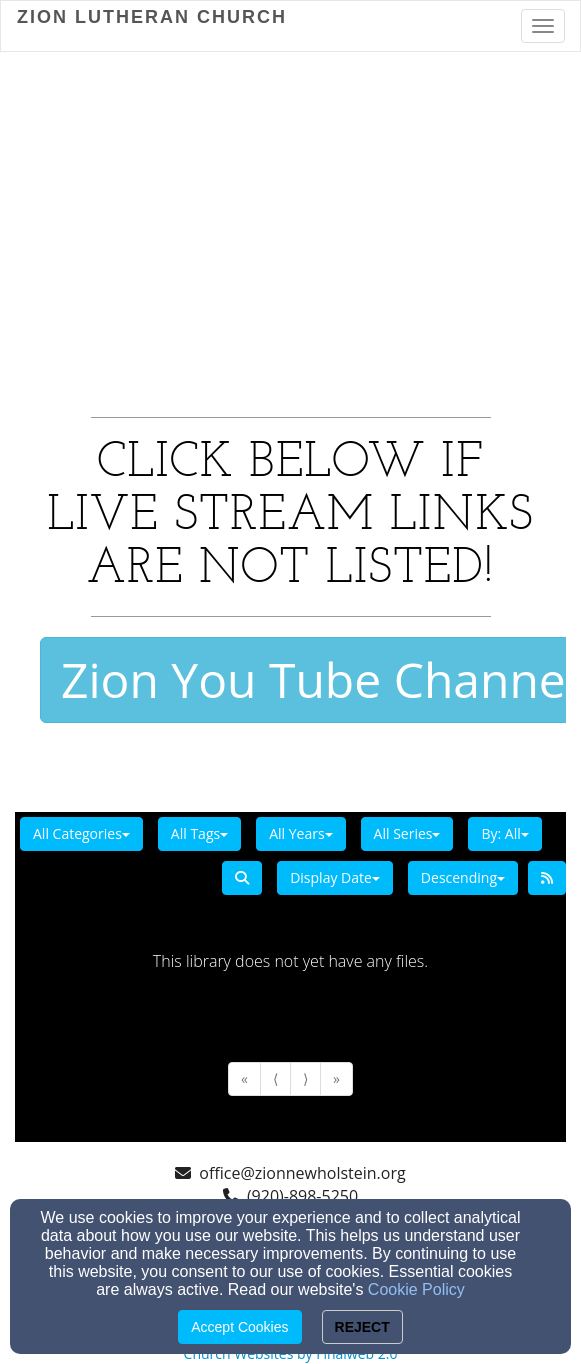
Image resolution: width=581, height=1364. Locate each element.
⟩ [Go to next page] (305, 1078)
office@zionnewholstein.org (302, 1173)
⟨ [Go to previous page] (275, 1078)
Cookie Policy (416, 1289)
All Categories (81, 833)
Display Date (335, 877)
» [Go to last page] (336, 1078)
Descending (463, 877)
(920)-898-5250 (302, 1196)
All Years (300, 833)
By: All (504, 833)
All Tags (199, 833)
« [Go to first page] (244, 1078)
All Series (407, 833)
